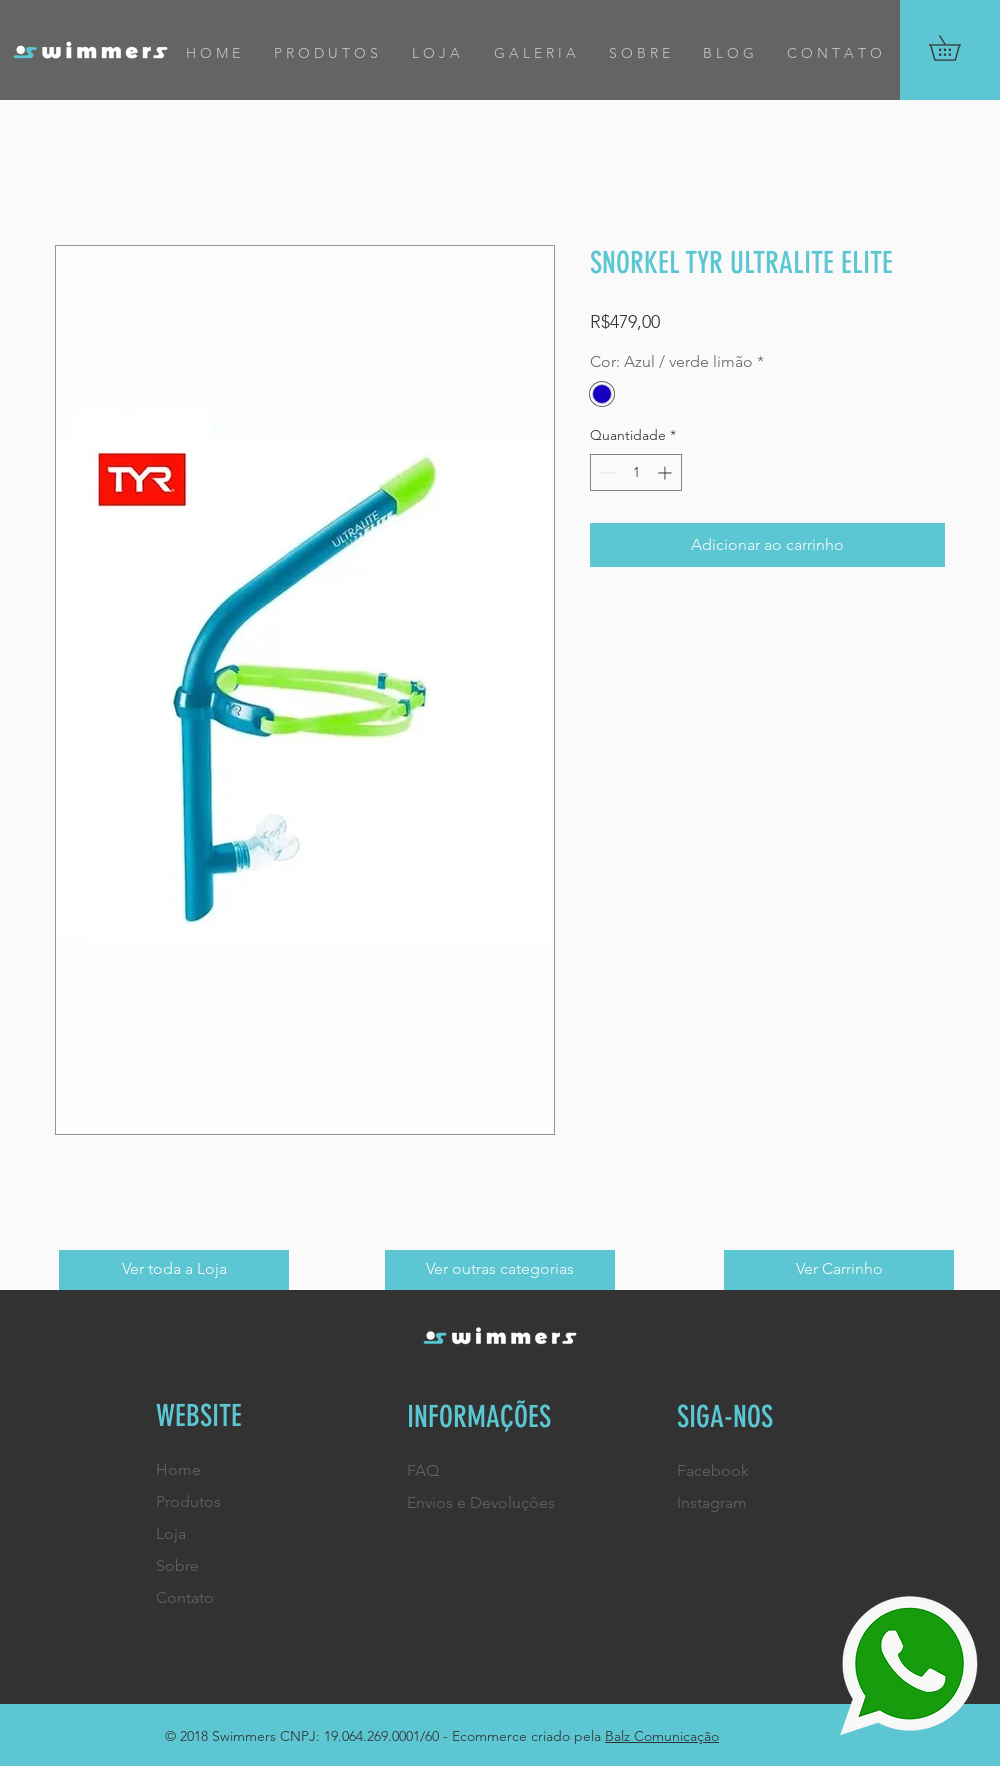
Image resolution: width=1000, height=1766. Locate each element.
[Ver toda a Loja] (174, 1270)
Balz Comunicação (662, 1736)
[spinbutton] (636, 472)
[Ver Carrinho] (839, 1270)
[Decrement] (605, 472)
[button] (957, 48)
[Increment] (666, 472)
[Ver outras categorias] (500, 1270)
